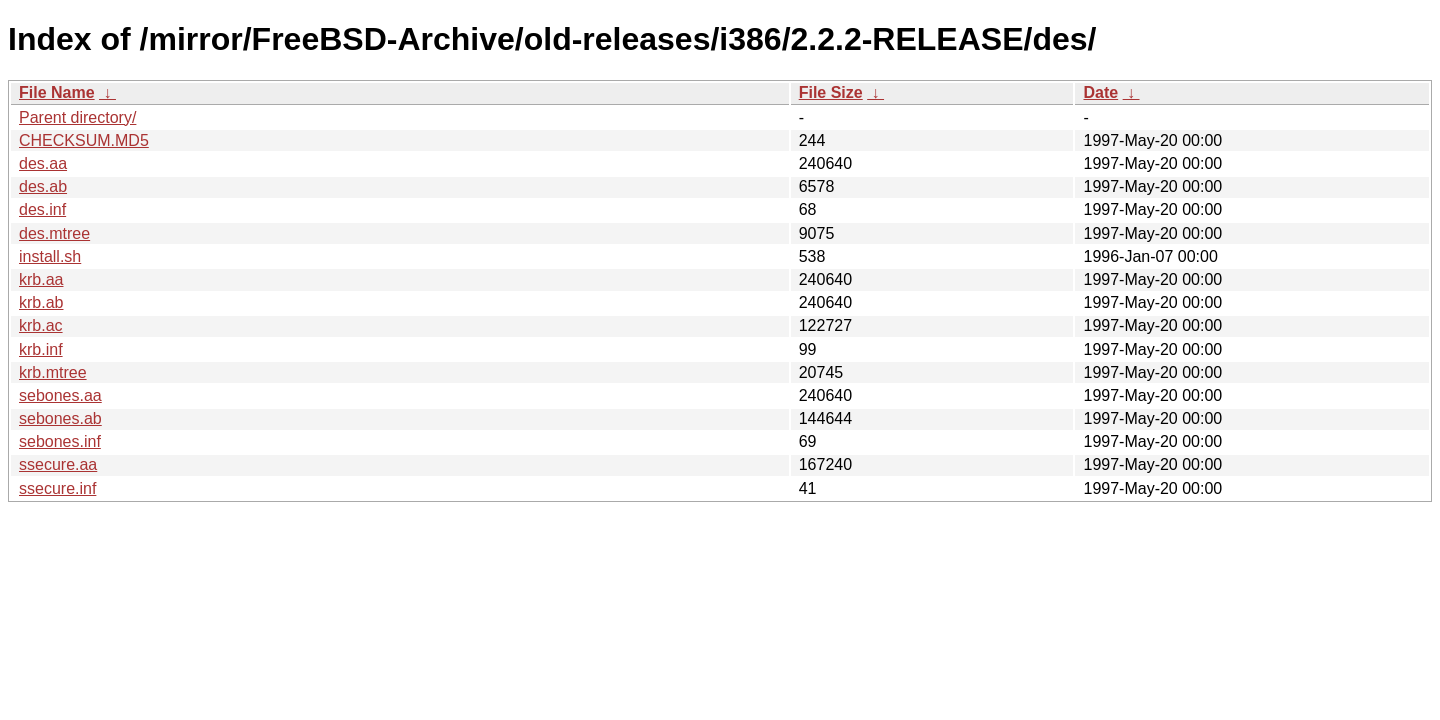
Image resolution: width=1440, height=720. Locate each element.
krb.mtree (53, 372)
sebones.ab (60, 418)
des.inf (42, 209)
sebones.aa (60, 395)
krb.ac (41, 325)
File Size (831, 92)
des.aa (43, 163)
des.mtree (54, 233)
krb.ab (41, 302)
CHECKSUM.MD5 (84, 140)
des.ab (43, 186)
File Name (57, 92)
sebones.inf (60, 441)
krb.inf (41, 349)
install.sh (50, 256)
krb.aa (41, 279)
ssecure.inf (57, 488)
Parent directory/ (77, 117)
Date (1100, 92)
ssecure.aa (58, 464)
